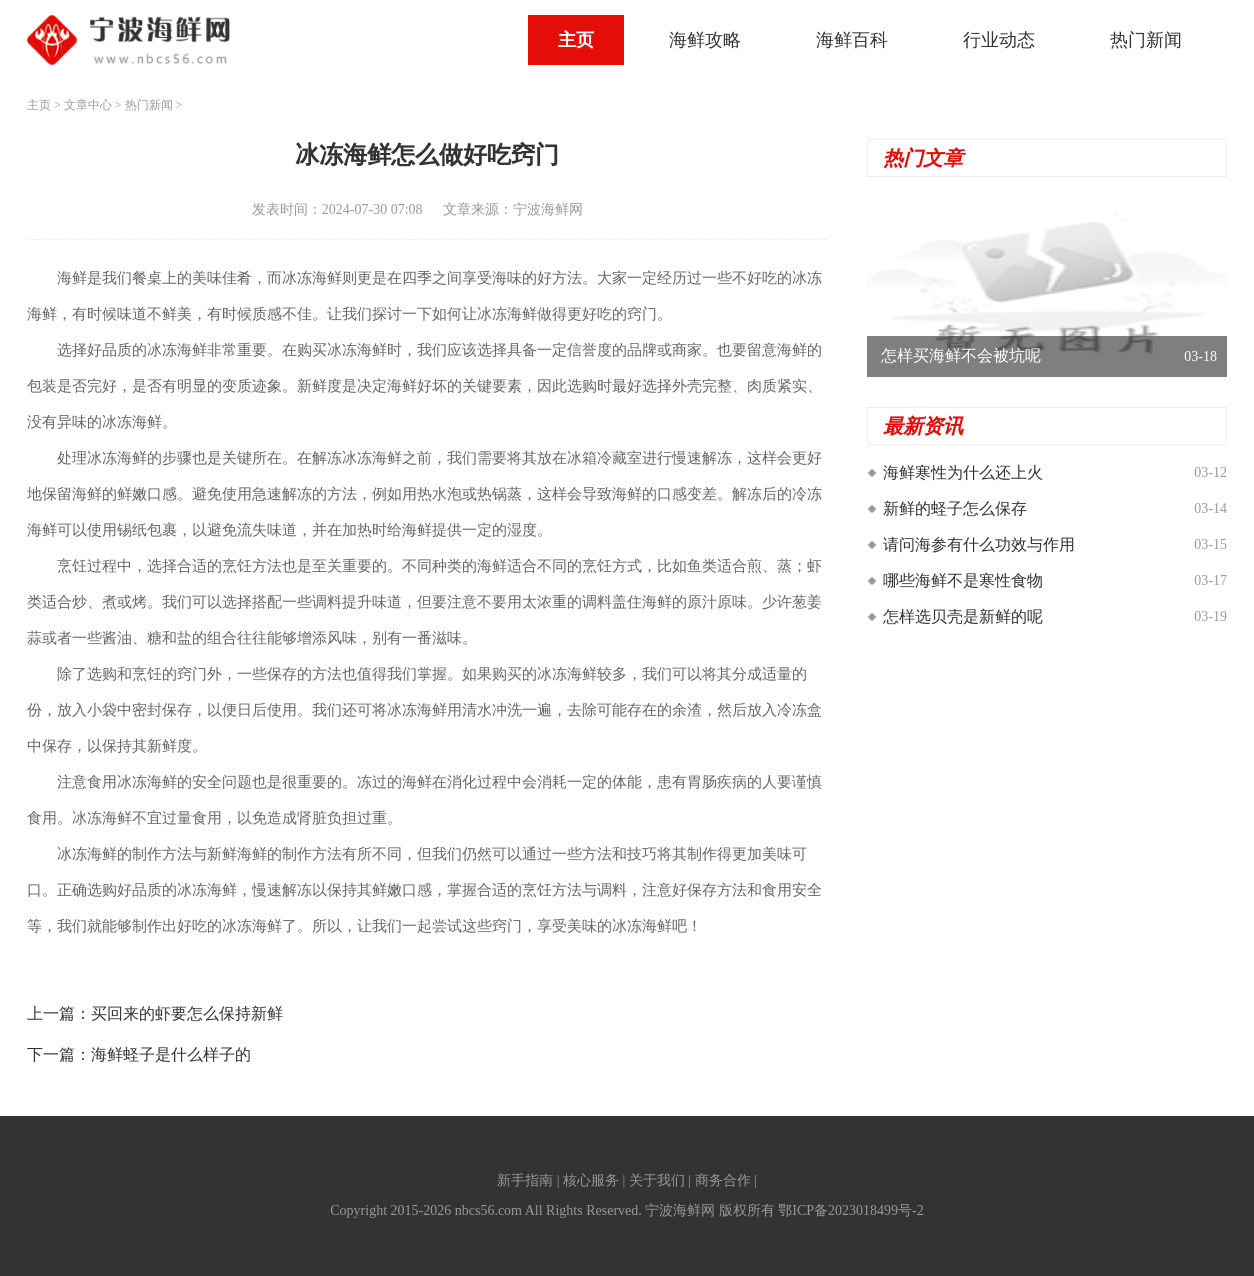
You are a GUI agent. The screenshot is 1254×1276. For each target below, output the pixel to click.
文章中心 (88, 105)
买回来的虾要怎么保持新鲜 (187, 1013)
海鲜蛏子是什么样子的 (171, 1054)
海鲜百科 (852, 40)
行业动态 (999, 40)
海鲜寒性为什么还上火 (963, 472)
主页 (576, 40)
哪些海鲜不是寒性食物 (963, 580)
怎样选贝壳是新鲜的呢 (963, 616)
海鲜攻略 (705, 40)
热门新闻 (1146, 40)
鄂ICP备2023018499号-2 (850, 1210)
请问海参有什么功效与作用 (979, 544)
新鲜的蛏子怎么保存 (955, 508)
